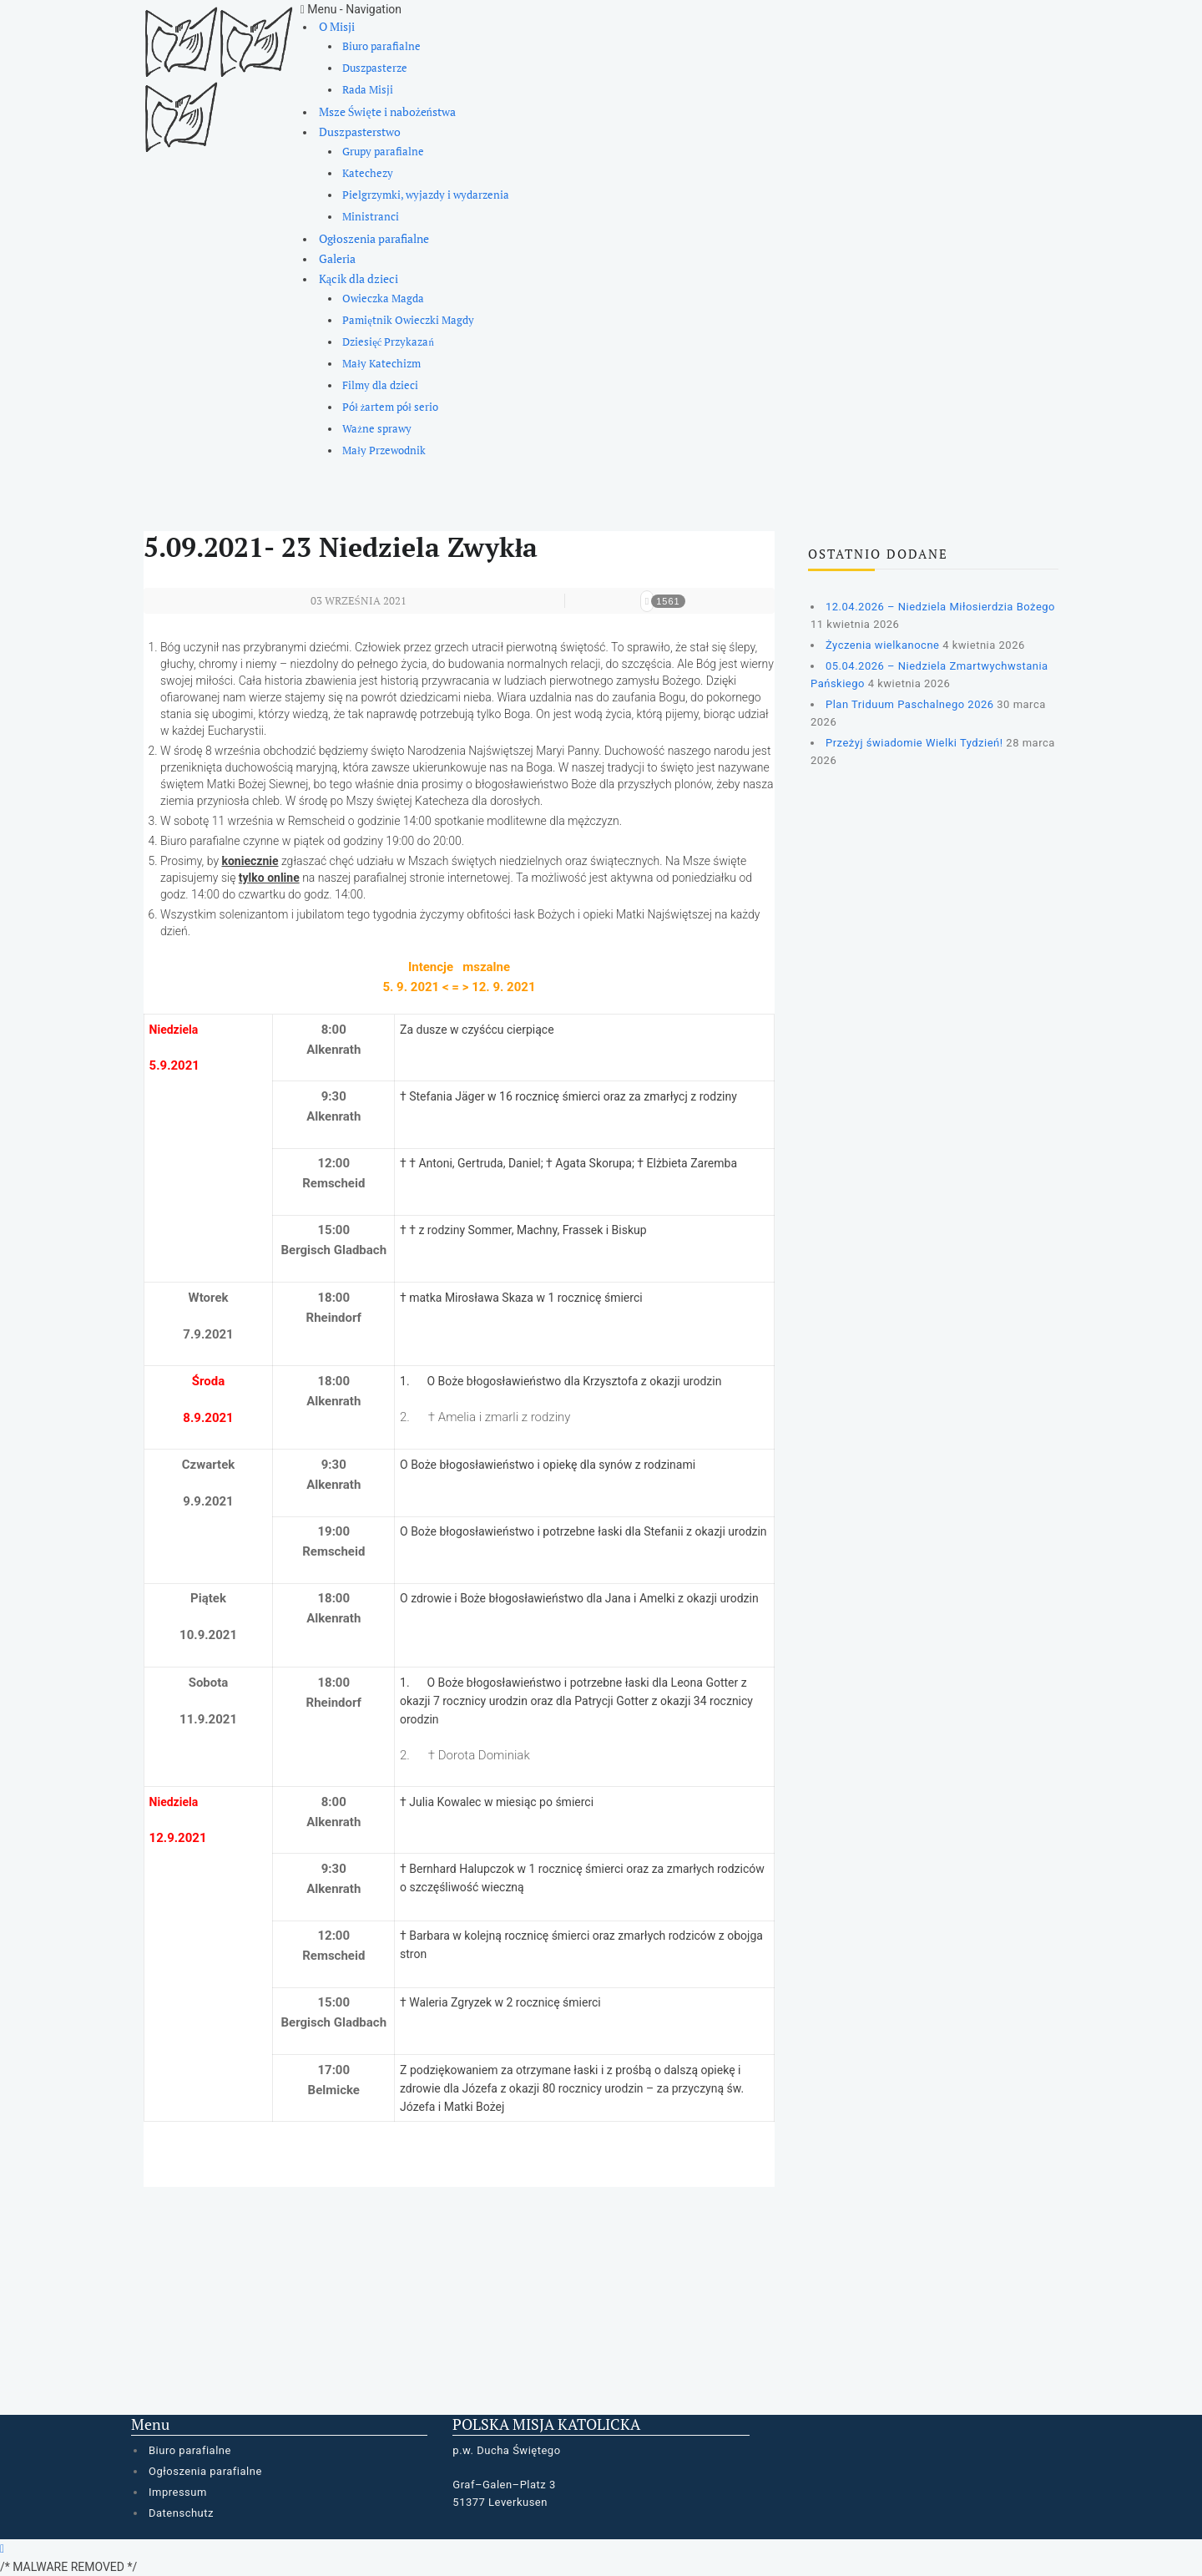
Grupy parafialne (383, 151)
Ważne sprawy (377, 429)
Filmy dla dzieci (380, 385)
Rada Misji (367, 90)
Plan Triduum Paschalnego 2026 (910, 704)
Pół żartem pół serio (390, 407)
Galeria (337, 258)
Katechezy (367, 173)
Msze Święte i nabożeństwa (387, 111)
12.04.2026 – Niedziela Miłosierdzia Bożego (940, 606)
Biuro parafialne (381, 46)
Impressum (178, 2492)
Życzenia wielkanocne (882, 645)
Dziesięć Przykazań (387, 342)
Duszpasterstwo (360, 131)
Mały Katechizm (381, 364)
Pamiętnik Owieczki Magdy (408, 320)
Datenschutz (181, 2513)
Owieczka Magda (383, 298)
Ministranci (370, 217)
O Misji (337, 26)
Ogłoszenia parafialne (374, 238)
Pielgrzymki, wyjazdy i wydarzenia (425, 195)
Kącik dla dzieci (358, 278)
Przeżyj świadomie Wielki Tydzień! (914, 742)
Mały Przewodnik (384, 450)
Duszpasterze (374, 68)
